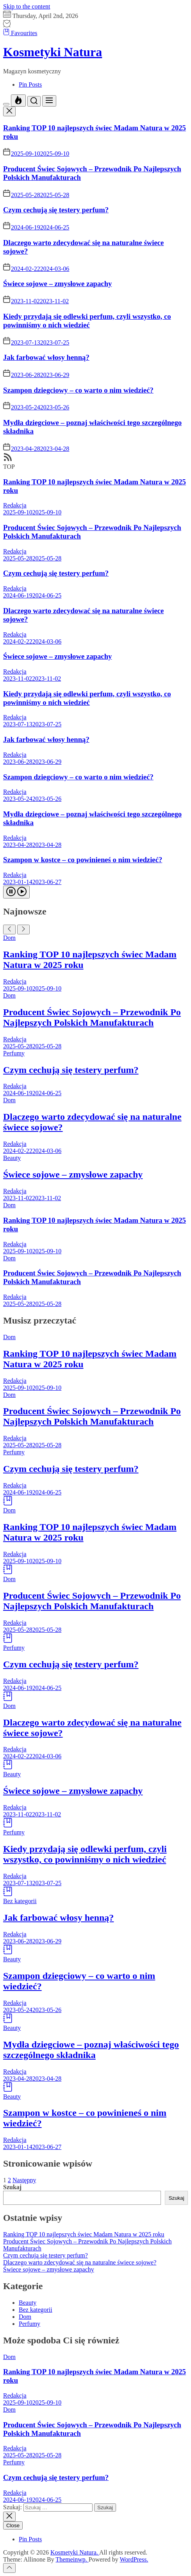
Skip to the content (26, 6)
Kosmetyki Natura (52, 52)
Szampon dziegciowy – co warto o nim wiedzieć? (78, 390)
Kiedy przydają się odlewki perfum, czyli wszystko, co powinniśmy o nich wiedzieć (87, 320)
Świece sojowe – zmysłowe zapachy (57, 283)
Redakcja (15, 505)
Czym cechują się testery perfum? (56, 210)
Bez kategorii (20, 1901)
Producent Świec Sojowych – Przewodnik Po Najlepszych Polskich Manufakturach (92, 1017)
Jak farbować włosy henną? (46, 357)
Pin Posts (30, 84)
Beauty (12, 1158)
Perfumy (14, 1053)
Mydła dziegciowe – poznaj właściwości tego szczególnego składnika (91, 2049)
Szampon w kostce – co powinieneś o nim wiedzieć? (82, 860)
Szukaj (12, 2187)
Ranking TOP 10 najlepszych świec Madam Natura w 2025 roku (83, 2234)
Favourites (20, 33)
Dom (9, 937)
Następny (24, 2180)
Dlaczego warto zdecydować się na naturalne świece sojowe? (79, 2262)
